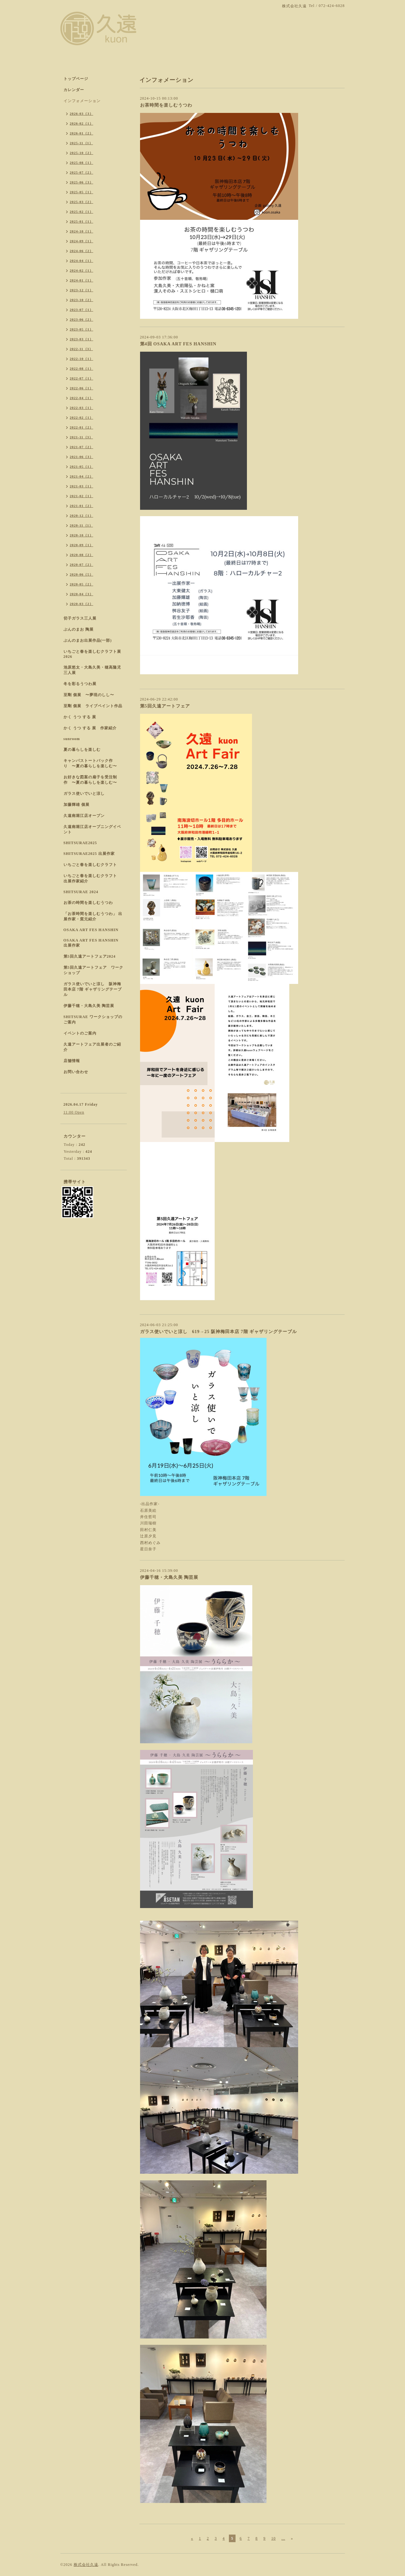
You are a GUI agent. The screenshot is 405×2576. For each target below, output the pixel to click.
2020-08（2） (81, 555)
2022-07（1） (81, 378)
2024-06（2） (81, 251)
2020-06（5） (81, 574)
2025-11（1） (81, 143)
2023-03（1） (81, 339)
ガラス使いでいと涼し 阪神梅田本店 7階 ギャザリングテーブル (93, 989)
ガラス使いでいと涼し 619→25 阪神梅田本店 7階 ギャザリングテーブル (218, 1331)
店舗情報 (72, 1061)
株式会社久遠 (86, 2564)
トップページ (76, 79)
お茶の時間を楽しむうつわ (88, 902)
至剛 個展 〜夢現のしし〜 (89, 695)
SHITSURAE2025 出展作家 (89, 853)
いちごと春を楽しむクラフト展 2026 (92, 654)
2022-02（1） (81, 417)
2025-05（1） (81, 192)
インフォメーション (82, 101)
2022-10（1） (81, 359)
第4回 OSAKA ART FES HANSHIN (178, 344)
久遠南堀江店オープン (84, 815)
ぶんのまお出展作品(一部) (88, 640)
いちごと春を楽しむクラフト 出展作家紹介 (92, 878)
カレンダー (74, 90)
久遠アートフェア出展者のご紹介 (92, 1047)
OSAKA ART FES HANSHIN (91, 930)
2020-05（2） (81, 584)
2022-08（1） (81, 368)
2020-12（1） (81, 515)
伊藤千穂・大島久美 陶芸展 (169, 1577)
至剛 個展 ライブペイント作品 (93, 706)
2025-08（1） (81, 162)
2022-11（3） (81, 349)
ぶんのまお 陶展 (79, 629)
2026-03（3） (81, 113)
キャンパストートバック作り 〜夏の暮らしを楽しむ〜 (90, 763)
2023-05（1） (81, 329)
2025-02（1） (81, 211)
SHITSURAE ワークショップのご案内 (93, 1019)
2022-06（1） (81, 388)
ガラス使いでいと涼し (84, 793)
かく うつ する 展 (80, 717)
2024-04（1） (81, 261)
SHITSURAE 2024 (81, 892)
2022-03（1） (81, 408)
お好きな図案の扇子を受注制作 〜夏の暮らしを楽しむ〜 (90, 780)
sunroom (72, 739)
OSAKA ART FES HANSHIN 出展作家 (91, 943)
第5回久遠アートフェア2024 (90, 956)
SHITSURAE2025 (80, 843)
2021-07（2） (81, 447)
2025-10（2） (81, 153)
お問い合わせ (76, 1072)
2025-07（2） (81, 172)
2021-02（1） (81, 496)
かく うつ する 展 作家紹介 (90, 728)
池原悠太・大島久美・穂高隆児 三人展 (92, 670)
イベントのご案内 (80, 1033)
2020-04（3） (81, 594)
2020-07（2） (81, 564)
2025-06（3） (81, 182)
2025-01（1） (81, 221)
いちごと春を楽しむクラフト (90, 864)
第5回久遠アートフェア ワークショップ (93, 970)
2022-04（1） (81, 398)
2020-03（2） (81, 604)
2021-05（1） (81, 466)
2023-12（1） (81, 290)
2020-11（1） (81, 525)
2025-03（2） (81, 202)
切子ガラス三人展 (80, 618)
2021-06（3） (81, 457)
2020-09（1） (81, 545)
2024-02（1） (81, 270)
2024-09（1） (81, 241)
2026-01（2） (81, 133)
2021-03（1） (81, 486)
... (283, 2538)
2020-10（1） (81, 535)
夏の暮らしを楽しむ (82, 749)
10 (273, 2538)
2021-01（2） (81, 506)
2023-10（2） (81, 300)
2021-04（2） (81, 476)
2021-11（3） (81, 437)
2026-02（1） (81, 123)
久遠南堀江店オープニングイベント (92, 829)
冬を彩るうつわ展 (80, 684)
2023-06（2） (81, 319)
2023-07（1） (81, 310)
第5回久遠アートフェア (165, 706)
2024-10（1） (81, 231)
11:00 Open (74, 1112)
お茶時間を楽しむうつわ (166, 105)
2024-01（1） (81, 280)
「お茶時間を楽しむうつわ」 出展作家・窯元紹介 (93, 916)
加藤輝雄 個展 (76, 804)
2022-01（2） (81, 427)
